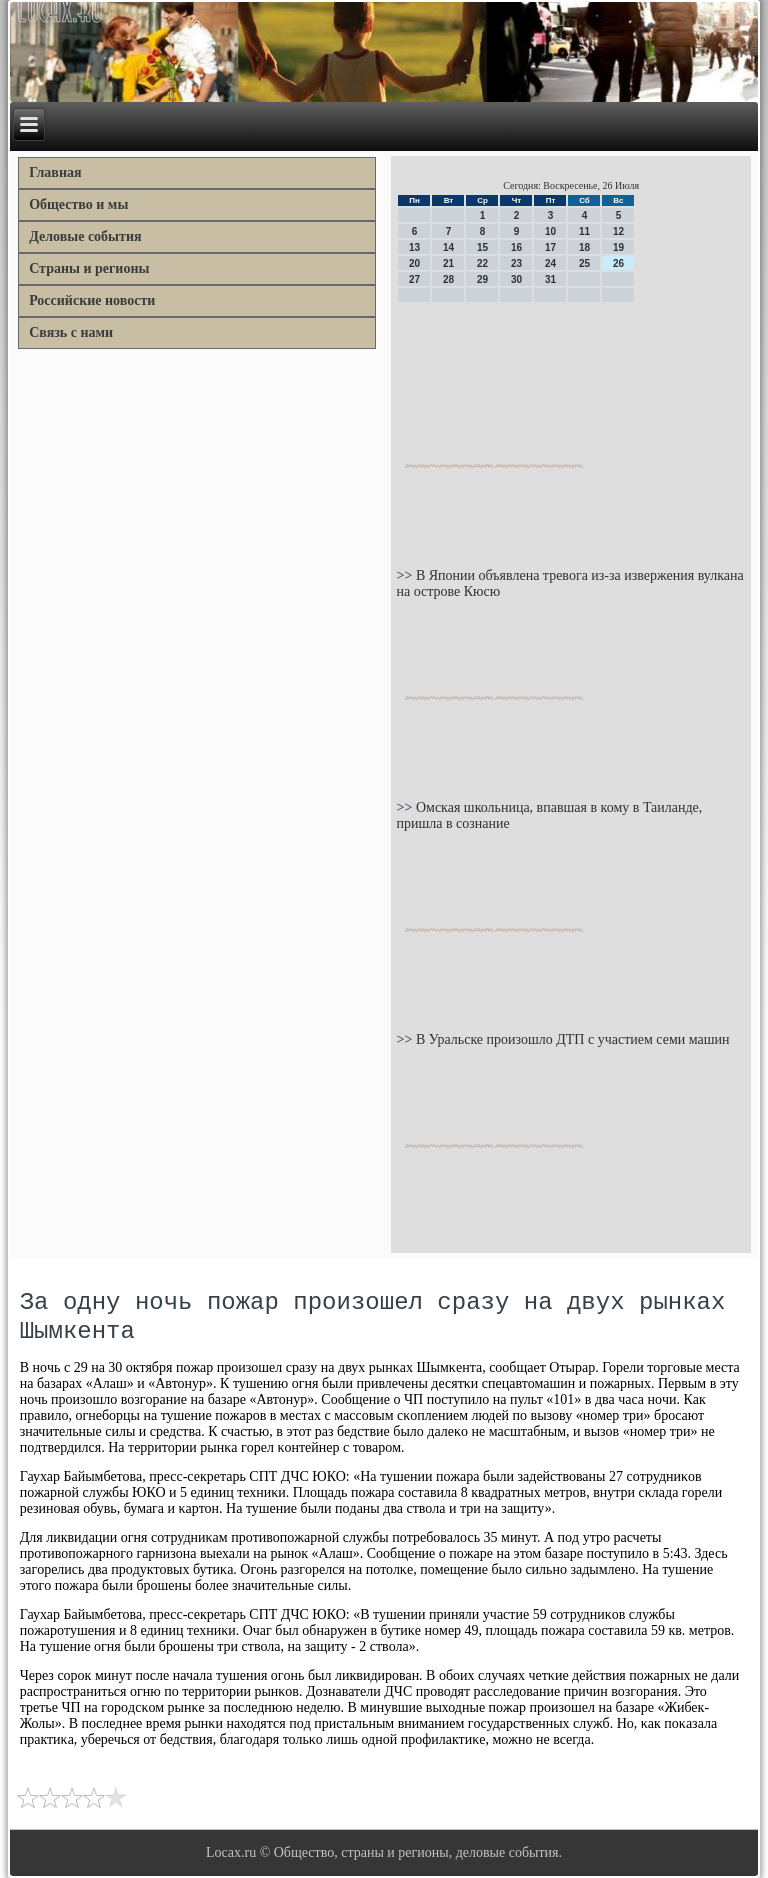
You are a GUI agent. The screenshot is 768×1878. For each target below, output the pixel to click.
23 (516, 263)
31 (550, 279)
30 (516, 279)
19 (618, 247)
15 (482, 247)
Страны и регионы (89, 268)
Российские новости (92, 300)
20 (414, 263)
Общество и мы (78, 204)
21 (448, 263)
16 (516, 247)
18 (584, 247)
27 (414, 279)
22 (482, 263)
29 (482, 279)
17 (550, 247)
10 (550, 231)
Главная (55, 172)
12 (618, 231)
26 (618, 263)
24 (550, 263)
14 (448, 247)
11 (584, 231)
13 (414, 247)
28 (448, 279)
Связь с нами (71, 332)
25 (584, 263)
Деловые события (85, 236)
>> (405, 575)
